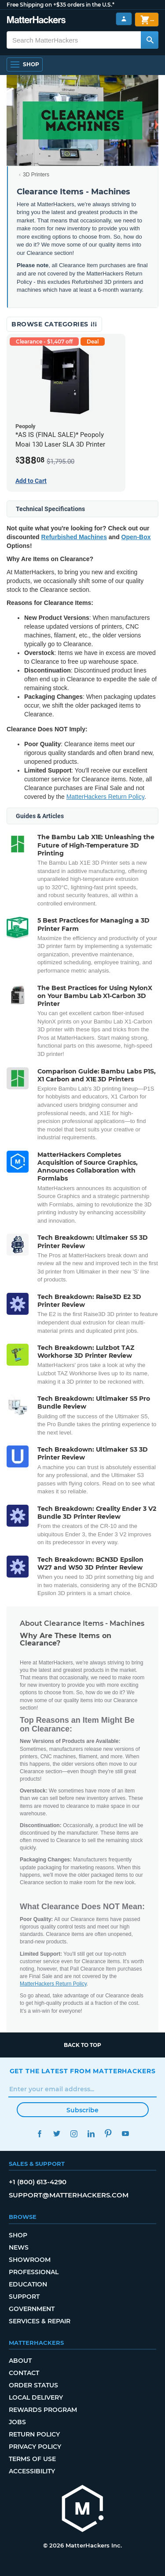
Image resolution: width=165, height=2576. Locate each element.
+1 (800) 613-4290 (37, 2182)
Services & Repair (39, 2321)
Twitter (57, 2133)
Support (24, 2297)
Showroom (30, 2260)
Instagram (74, 2133)
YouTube (125, 2133)
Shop (18, 2235)
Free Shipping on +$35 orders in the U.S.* (60, 4)
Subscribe (82, 2110)
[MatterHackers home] (36, 21)
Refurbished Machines (74, 536)
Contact (24, 2373)
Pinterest (108, 2133)
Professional (34, 2272)
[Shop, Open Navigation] (25, 64)
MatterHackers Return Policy (105, 796)
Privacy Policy (35, 2447)
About (20, 2361)
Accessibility (32, 2471)
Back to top (82, 2045)
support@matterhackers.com (68, 2195)
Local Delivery (36, 2397)
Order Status (33, 2385)
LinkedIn (91, 2133)
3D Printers (36, 175)
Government (32, 2309)
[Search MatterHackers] (149, 40)
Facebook (40, 2133)
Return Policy (34, 2434)
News (19, 2247)
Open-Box (136, 536)
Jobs (17, 2422)
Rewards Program (43, 2410)
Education (28, 2284)
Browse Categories (54, 324)
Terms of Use (32, 2459)
